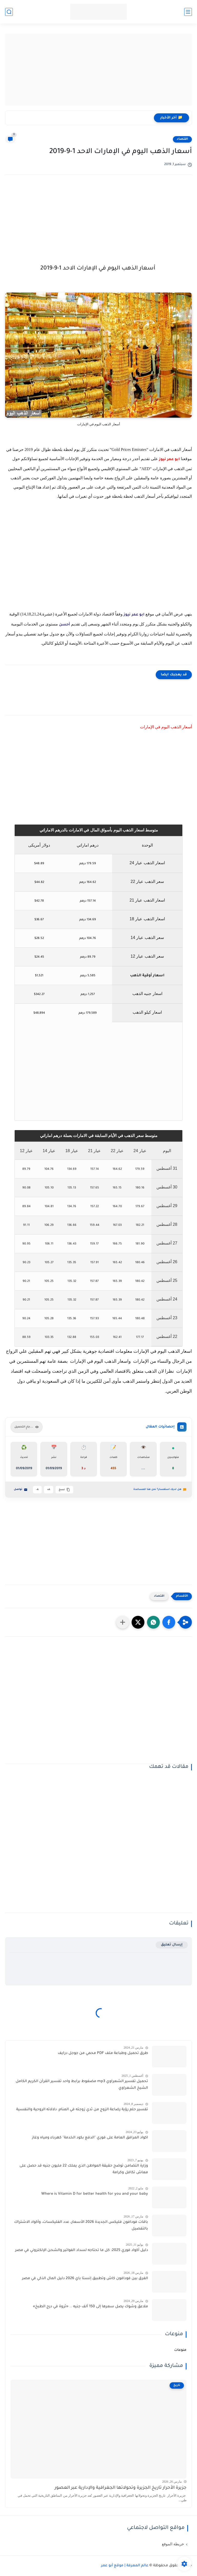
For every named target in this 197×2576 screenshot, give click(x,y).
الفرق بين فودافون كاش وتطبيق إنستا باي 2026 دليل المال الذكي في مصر (85, 2279)
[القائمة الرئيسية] (188, 12)
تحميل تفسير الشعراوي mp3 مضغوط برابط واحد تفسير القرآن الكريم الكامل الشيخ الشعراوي (82, 2085)
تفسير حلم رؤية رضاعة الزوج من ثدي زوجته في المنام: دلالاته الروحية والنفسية (82, 2110)
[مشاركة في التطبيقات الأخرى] (122, 1622)
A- (37, 1489)
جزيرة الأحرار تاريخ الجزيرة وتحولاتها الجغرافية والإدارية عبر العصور (120, 2488)
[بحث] (9, 12)
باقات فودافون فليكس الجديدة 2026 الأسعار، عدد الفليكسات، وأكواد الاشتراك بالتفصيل (81, 2225)
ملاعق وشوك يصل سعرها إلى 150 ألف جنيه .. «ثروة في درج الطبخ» (90, 2307)
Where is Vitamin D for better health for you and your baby (94, 2194)
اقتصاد (182, 139)
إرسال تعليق (172, 1945)
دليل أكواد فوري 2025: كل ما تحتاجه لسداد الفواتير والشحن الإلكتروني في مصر (81, 2250)
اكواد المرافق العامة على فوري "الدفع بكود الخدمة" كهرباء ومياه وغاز (90, 2138)
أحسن (64, 625)
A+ (48, 1489)
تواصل (20, 1489)
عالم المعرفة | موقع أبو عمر (125, 2566)
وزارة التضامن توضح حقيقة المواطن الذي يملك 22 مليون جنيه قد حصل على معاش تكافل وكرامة (83, 2169)
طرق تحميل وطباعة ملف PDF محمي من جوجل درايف (103, 2053)
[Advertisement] (98, 69)
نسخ (64, 1489)
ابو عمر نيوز (134, 615)
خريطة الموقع (173, 2544)
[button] (168, 1622)
